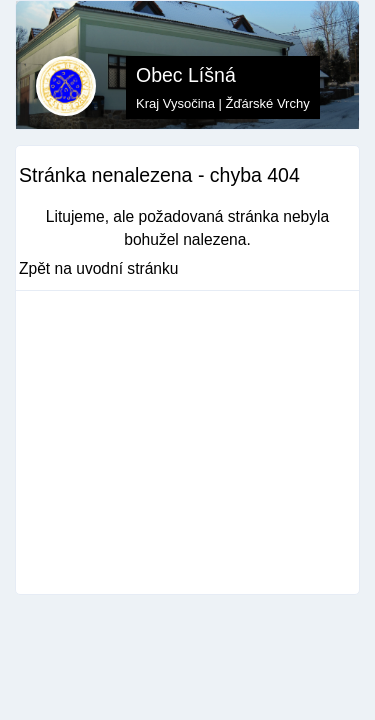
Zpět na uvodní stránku (99, 268)
